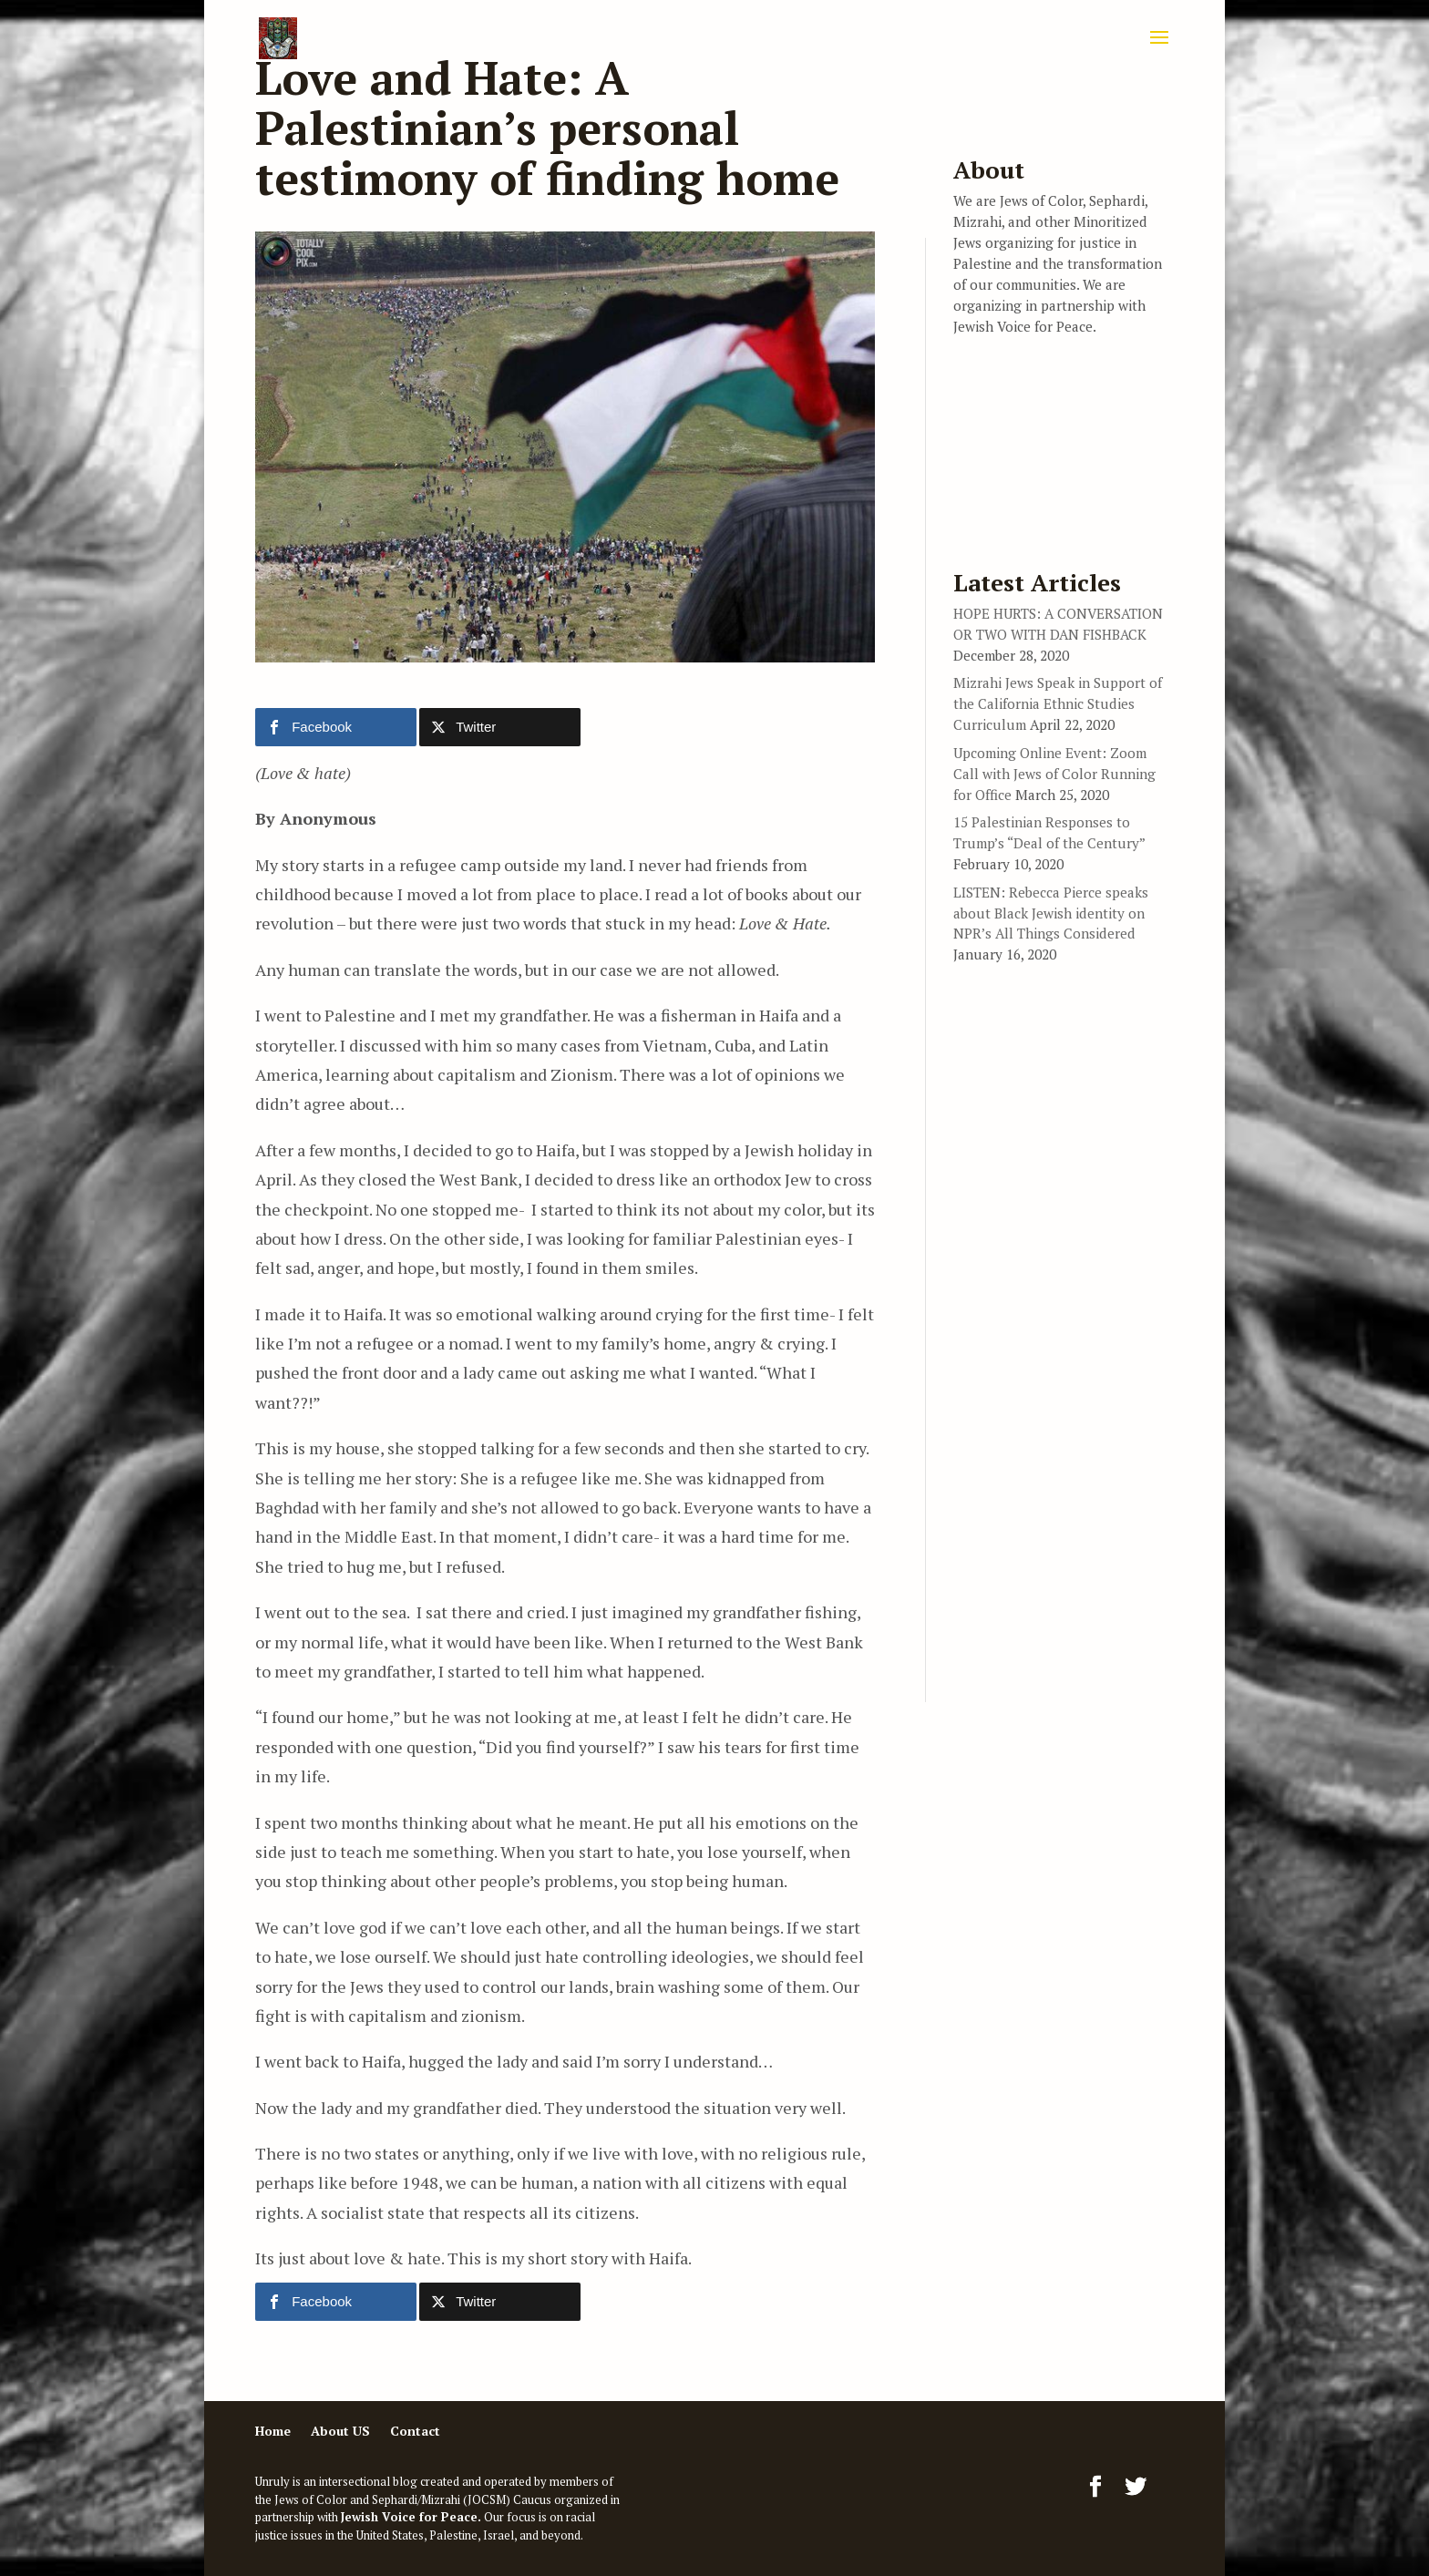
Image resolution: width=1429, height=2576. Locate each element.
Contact (415, 2430)
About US (340, 2430)
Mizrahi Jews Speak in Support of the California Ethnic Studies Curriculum (1057, 703)
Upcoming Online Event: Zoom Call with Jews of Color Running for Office (1054, 774)
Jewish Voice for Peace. (411, 2517)
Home (273, 2430)
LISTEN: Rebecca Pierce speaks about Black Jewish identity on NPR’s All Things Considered (1050, 913)
